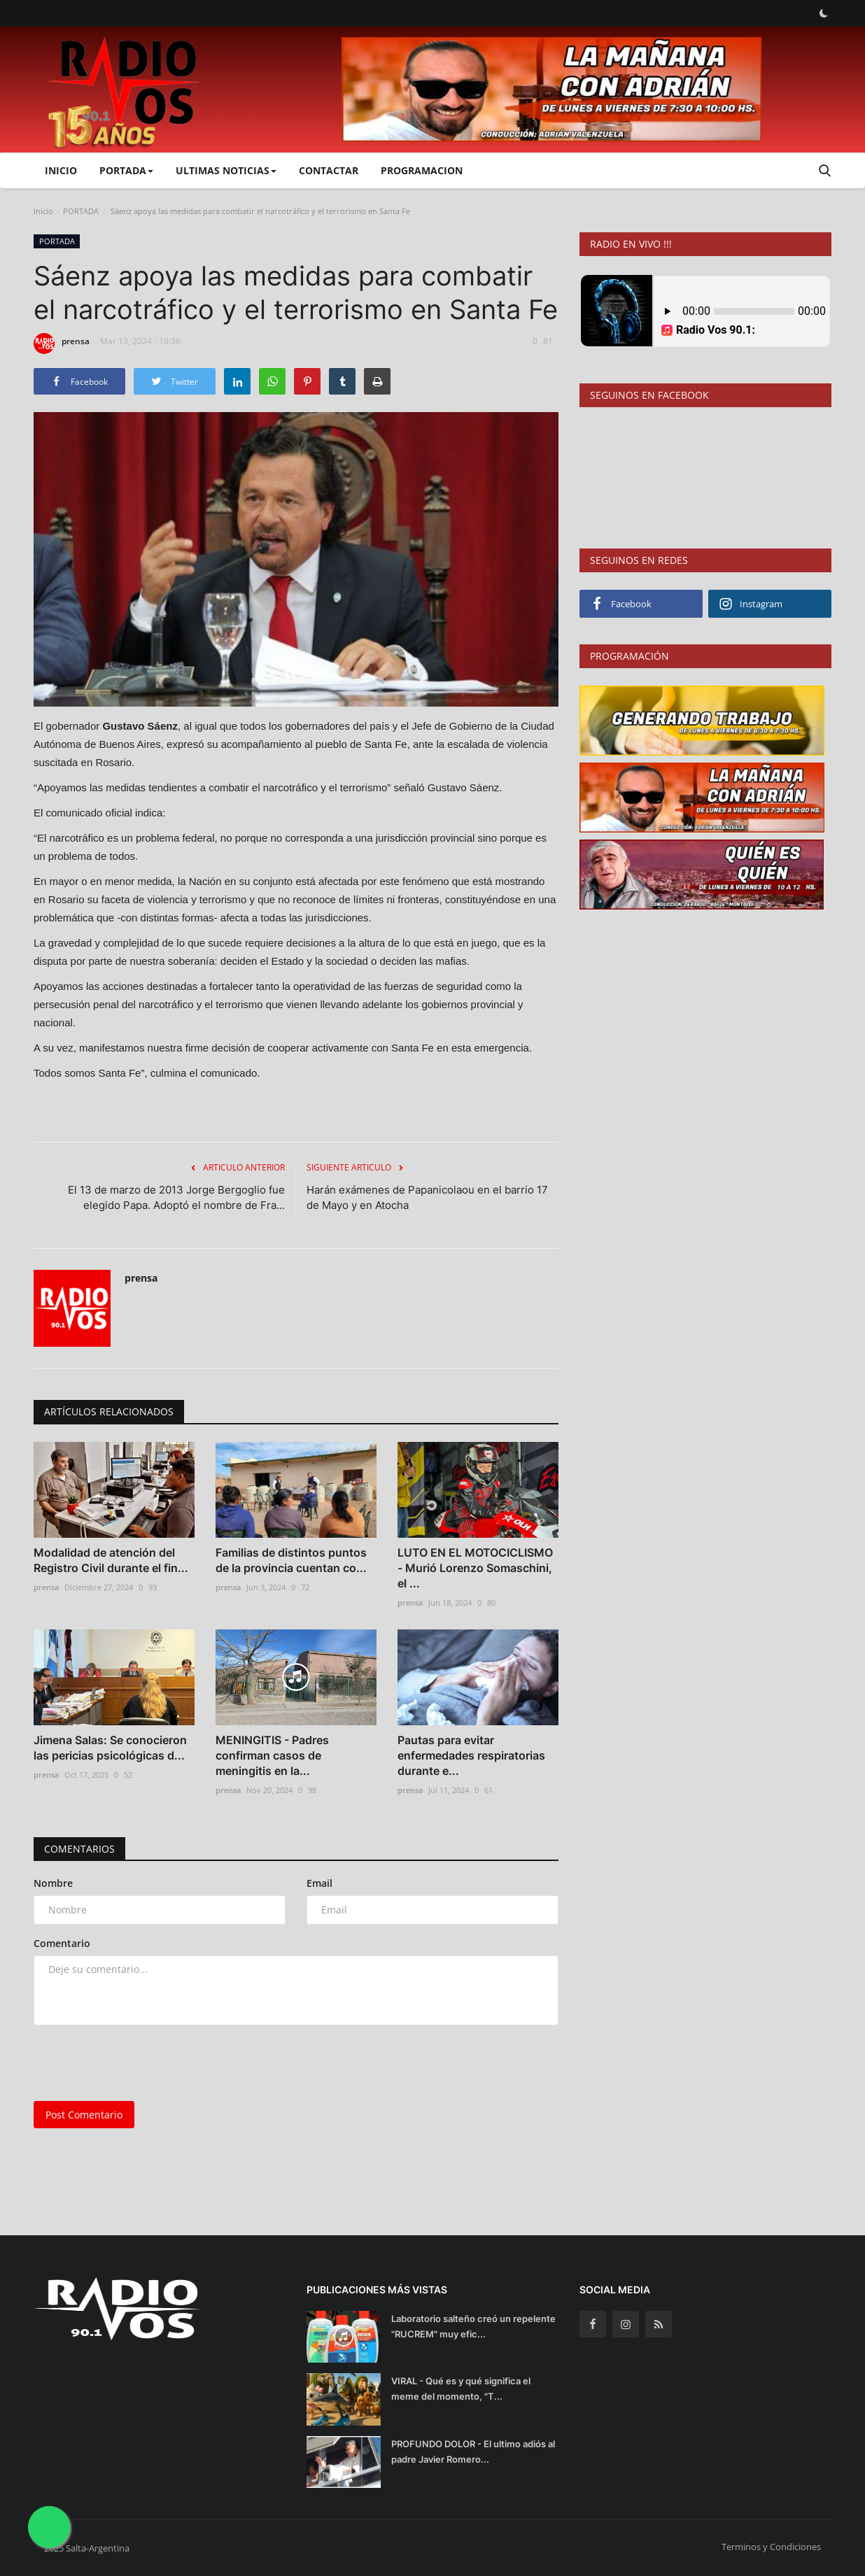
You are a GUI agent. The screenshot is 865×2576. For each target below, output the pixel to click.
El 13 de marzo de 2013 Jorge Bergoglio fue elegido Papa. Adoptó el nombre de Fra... (176, 1197)
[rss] (658, 2324)
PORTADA (81, 211)
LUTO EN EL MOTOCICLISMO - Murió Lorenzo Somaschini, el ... (475, 1567)
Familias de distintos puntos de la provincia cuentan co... (291, 1560)
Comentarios (79, 1848)
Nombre (53, 1883)
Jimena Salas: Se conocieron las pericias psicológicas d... (110, 1747)
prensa (62, 343)
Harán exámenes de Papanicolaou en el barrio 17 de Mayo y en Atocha (427, 1197)
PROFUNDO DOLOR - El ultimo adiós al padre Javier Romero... (473, 2451)
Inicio (61, 170)
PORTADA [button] (126, 170)
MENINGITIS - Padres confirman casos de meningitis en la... (272, 1755)
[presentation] (140, 2063)
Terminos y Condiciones (771, 2546)
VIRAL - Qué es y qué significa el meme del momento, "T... (460, 2388)
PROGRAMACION (422, 170)
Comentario (62, 1943)
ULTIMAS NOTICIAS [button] (226, 170)
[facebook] (592, 2324)
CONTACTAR (328, 170)
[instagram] (625, 2324)
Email (319, 1883)
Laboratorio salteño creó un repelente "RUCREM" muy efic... (473, 2326)
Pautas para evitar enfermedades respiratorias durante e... (471, 1755)
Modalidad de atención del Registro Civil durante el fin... (111, 1560)
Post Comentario (83, 2114)
